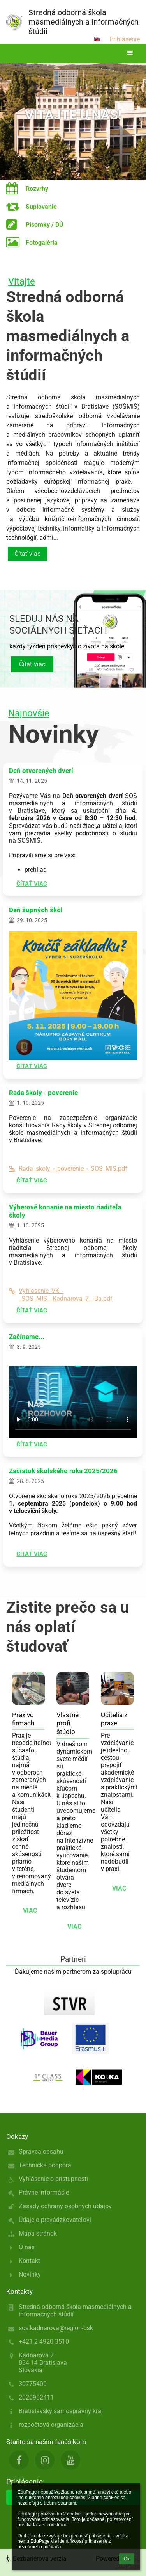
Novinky (30, 2274)
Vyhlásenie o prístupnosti (53, 2179)
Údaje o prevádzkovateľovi (55, 2220)
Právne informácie (44, 2192)
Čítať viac (27, 553)
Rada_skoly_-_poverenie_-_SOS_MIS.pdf (68, 1168)
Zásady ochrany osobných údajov (65, 2206)
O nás (27, 2247)
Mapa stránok (38, 2233)
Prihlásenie (124, 39)
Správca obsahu (41, 2151)
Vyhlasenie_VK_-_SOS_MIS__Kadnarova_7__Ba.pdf (61, 1294)
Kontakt (29, 2260)
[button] (97, 39)
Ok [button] (127, 2559)
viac (30, 1910)
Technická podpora (45, 2165)
